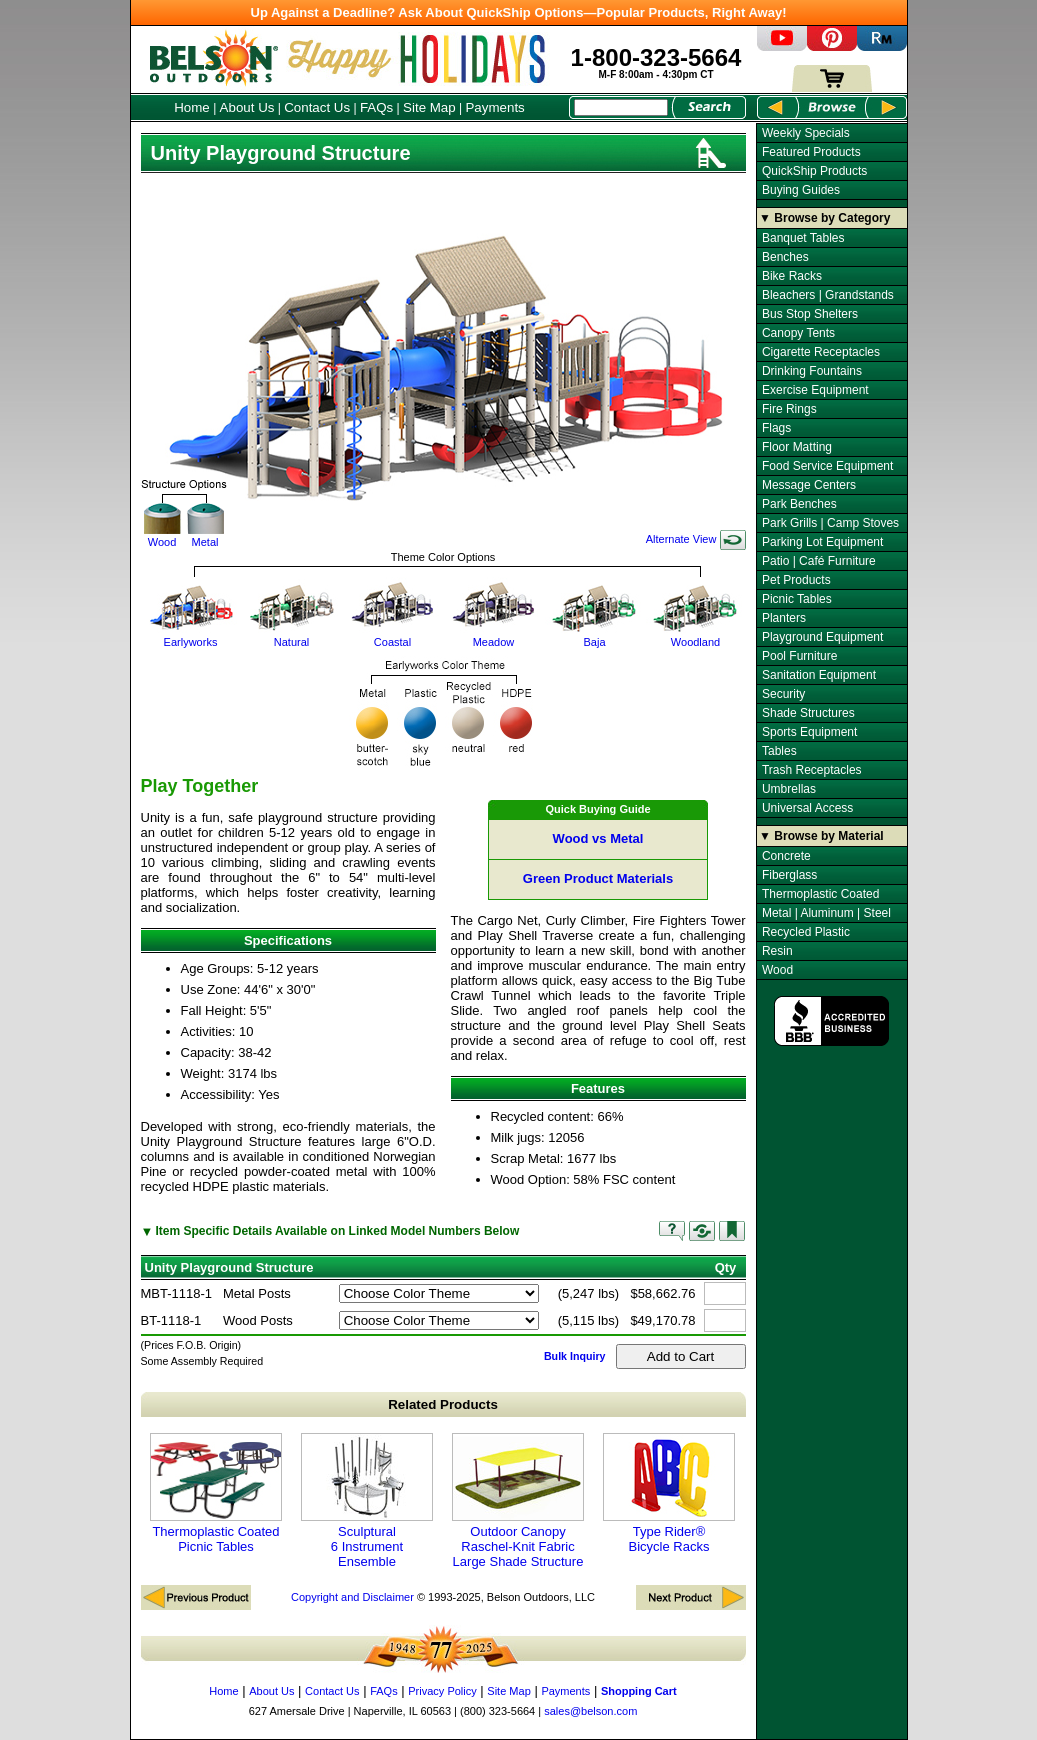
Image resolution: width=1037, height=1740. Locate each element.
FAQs (376, 107)
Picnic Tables (797, 599)
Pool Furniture (799, 656)
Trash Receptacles (812, 770)
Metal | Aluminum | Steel (826, 913)
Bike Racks (792, 276)
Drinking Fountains (812, 371)
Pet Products (796, 580)
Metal (205, 525)
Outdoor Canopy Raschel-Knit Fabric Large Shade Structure (518, 1501)
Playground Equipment (822, 637)
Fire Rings (789, 409)
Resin (777, 951)
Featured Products (811, 152)
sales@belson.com (590, 1711)
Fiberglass (789, 875)
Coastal (393, 636)
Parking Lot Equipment (822, 542)
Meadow (494, 636)
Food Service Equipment (827, 466)
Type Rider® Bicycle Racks (669, 1493)
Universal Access (807, 808)
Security (783, 694)
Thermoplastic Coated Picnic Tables (216, 1493)
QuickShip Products (814, 171)
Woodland (696, 636)
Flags (776, 428)
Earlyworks (191, 636)
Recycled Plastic (806, 932)
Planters (784, 618)
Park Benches (799, 504)
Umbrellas (789, 789)
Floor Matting (797, 447)
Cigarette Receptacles (821, 352)
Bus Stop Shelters (810, 314)
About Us (247, 107)
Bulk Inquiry (575, 1356)
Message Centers (809, 485)
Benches (785, 257)
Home (192, 107)
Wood (162, 525)
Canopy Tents (798, 333)
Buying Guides (801, 190)
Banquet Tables (803, 238)
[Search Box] (621, 107)
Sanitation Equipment (819, 675)
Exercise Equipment (815, 390)
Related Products (443, 1404)
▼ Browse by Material (821, 836)
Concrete (786, 856)
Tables (779, 751)
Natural (292, 636)
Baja (595, 636)
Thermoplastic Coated (820, 894)
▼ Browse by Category (824, 218)
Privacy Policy (442, 1691)
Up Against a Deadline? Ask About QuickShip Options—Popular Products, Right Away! (519, 12)
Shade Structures (808, 713)
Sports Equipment (809, 732)
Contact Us (317, 107)
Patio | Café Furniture (819, 561)
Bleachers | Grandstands (828, 295)
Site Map (429, 107)
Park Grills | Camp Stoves (830, 523)
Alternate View (696, 539)
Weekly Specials (806, 133)
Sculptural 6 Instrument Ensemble (367, 1501)
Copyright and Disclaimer (352, 1597)
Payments (494, 107)
